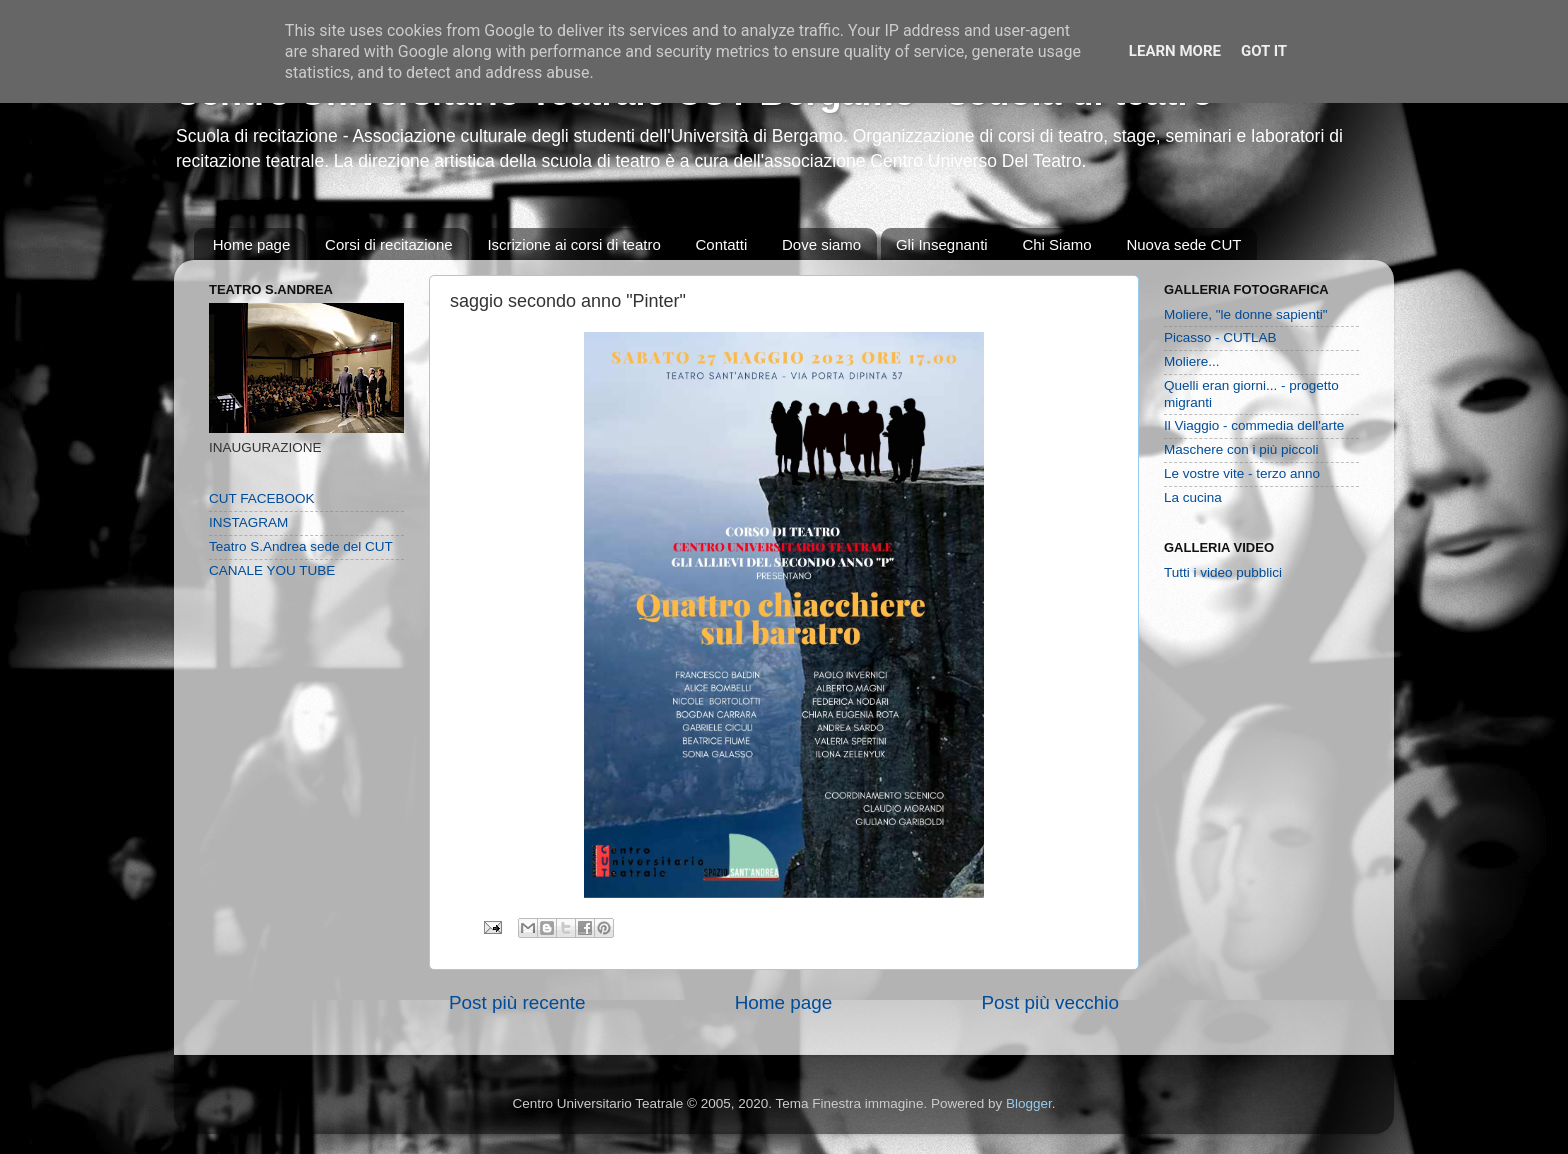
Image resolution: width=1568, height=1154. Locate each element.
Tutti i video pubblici (1223, 572)
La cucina (1193, 497)
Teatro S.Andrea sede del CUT (301, 546)
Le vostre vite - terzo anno (1242, 473)
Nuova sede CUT (1183, 244)
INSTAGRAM (248, 522)
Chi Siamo (1056, 244)
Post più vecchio (1050, 1002)
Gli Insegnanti (942, 244)
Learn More (1175, 51)
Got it (1264, 51)
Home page (252, 244)
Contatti (722, 244)
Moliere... (1192, 361)
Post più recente (517, 1002)
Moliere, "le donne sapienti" (1245, 314)
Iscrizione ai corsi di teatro (573, 244)
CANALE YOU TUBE (272, 570)
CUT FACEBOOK (262, 498)
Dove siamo (821, 244)
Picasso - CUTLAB (1220, 337)
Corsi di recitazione (389, 244)
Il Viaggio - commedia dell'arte (1254, 425)
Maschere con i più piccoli (1241, 449)
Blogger (1029, 1103)
